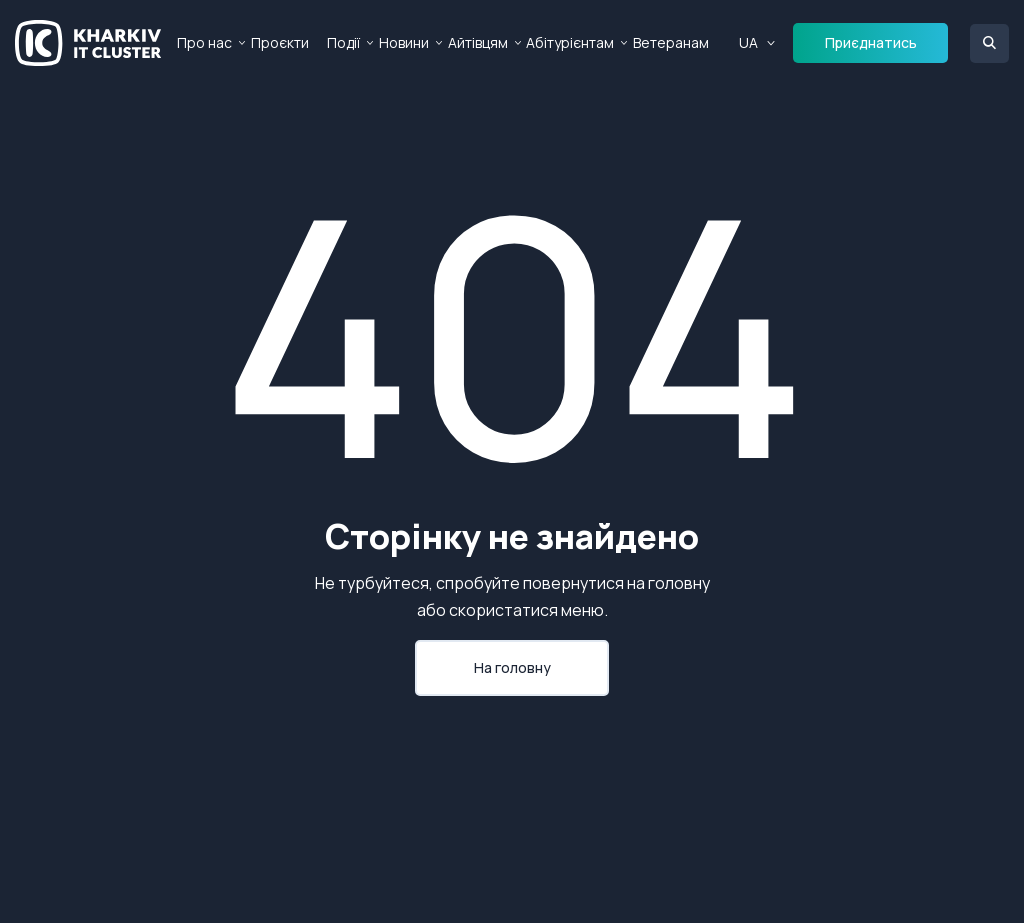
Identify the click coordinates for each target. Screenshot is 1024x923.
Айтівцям (478, 42)
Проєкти (280, 42)
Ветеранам (671, 42)
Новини (404, 42)
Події (343, 42)
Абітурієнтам (570, 42)
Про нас (204, 42)
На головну (512, 667)
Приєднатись (871, 42)
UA (748, 42)
